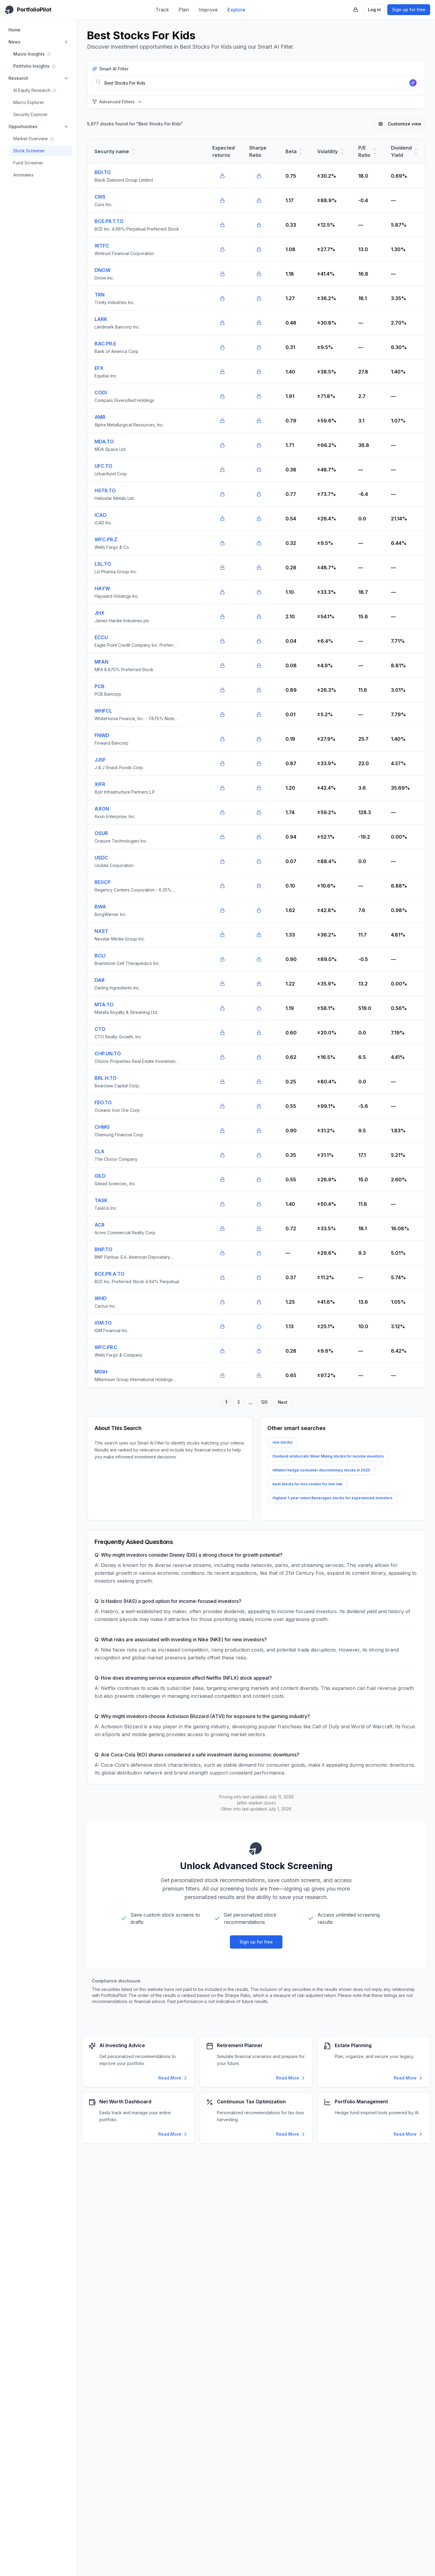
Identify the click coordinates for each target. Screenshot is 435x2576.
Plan (184, 10)
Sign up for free (408, 9)
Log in (374, 9)
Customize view (399, 123)
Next (282, 1402)
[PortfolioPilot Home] (28, 10)
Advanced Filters (117, 101)
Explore (236, 10)
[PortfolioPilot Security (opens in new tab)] (356, 9)
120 (264, 1402)
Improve (208, 10)
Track (162, 10)
